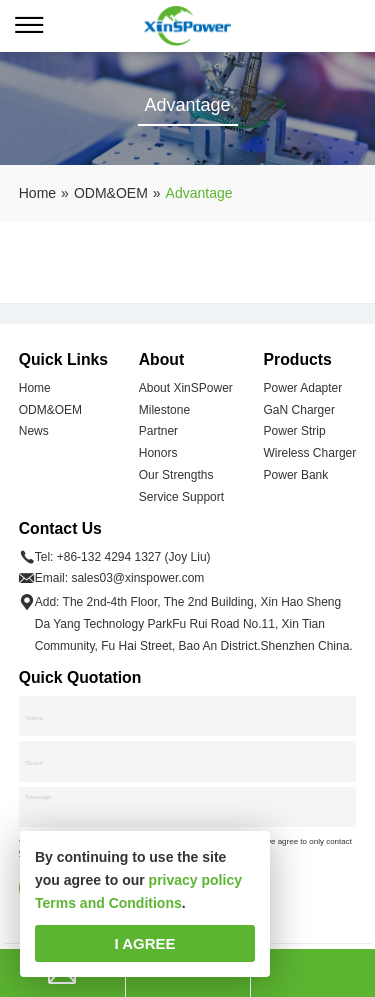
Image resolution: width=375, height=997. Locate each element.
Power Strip (295, 431)
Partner (158, 431)
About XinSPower (186, 388)
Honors (158, 453)
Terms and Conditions (108, 903)
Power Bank (296, 475)
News (34, 431)
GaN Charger (299, 410)
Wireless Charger (310, 453)
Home (35, 388)
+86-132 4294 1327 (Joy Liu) (134, 557)
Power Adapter (303, 388)
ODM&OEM (50, 410)
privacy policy (195, 880)
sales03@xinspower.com (137, 578)
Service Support (181, 497)
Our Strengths (176, 475)
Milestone (164, 410)
